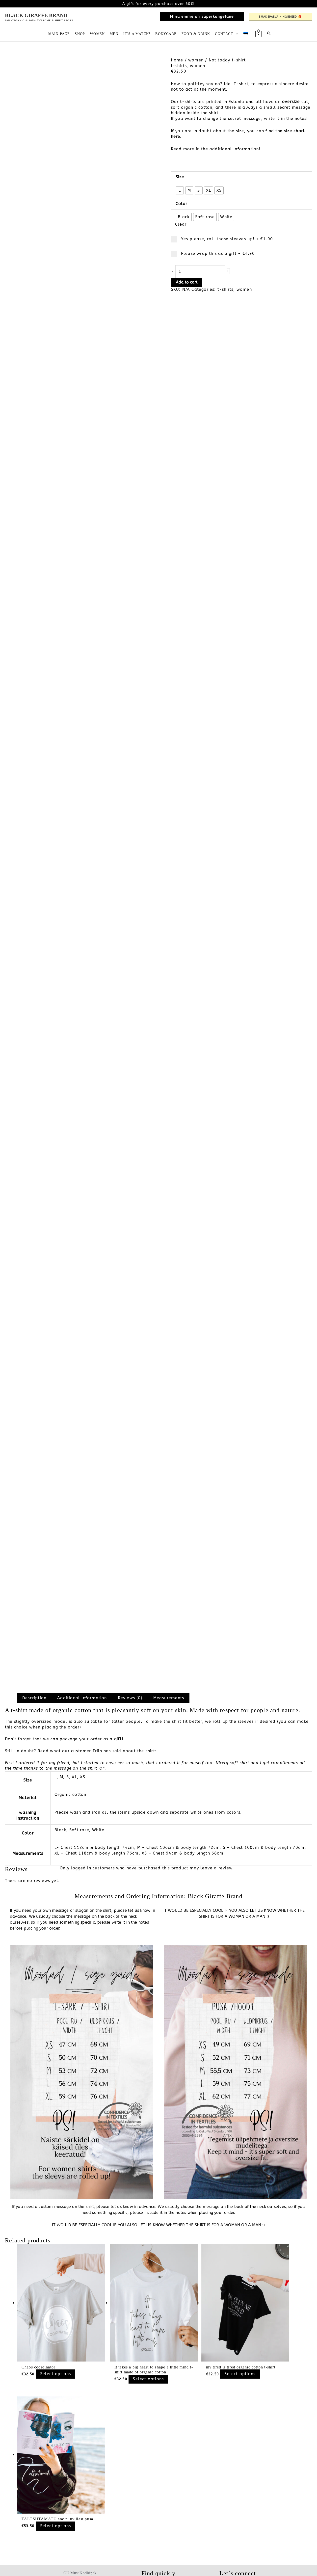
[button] (202, 16)
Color (181, 203)
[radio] (180, 190)
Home (177, 60)
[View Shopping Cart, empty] (258, 33)
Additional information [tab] (82, 1698)
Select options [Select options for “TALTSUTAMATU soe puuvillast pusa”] (281, 2355)
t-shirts (179, 65)
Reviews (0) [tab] (130, 1698)
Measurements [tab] (168, 1698)
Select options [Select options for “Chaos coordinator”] (56, 2350)
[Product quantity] (201, 271)
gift (118, 1738)
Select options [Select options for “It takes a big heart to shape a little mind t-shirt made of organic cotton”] (131, 2361)
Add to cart (186, 282)
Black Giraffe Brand (36, 15)
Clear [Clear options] (181, 224)
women (196, 60)
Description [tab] (34, 1698)
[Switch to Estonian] (245, 33)
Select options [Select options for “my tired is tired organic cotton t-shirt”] (206, 2355)
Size (180, 176)
